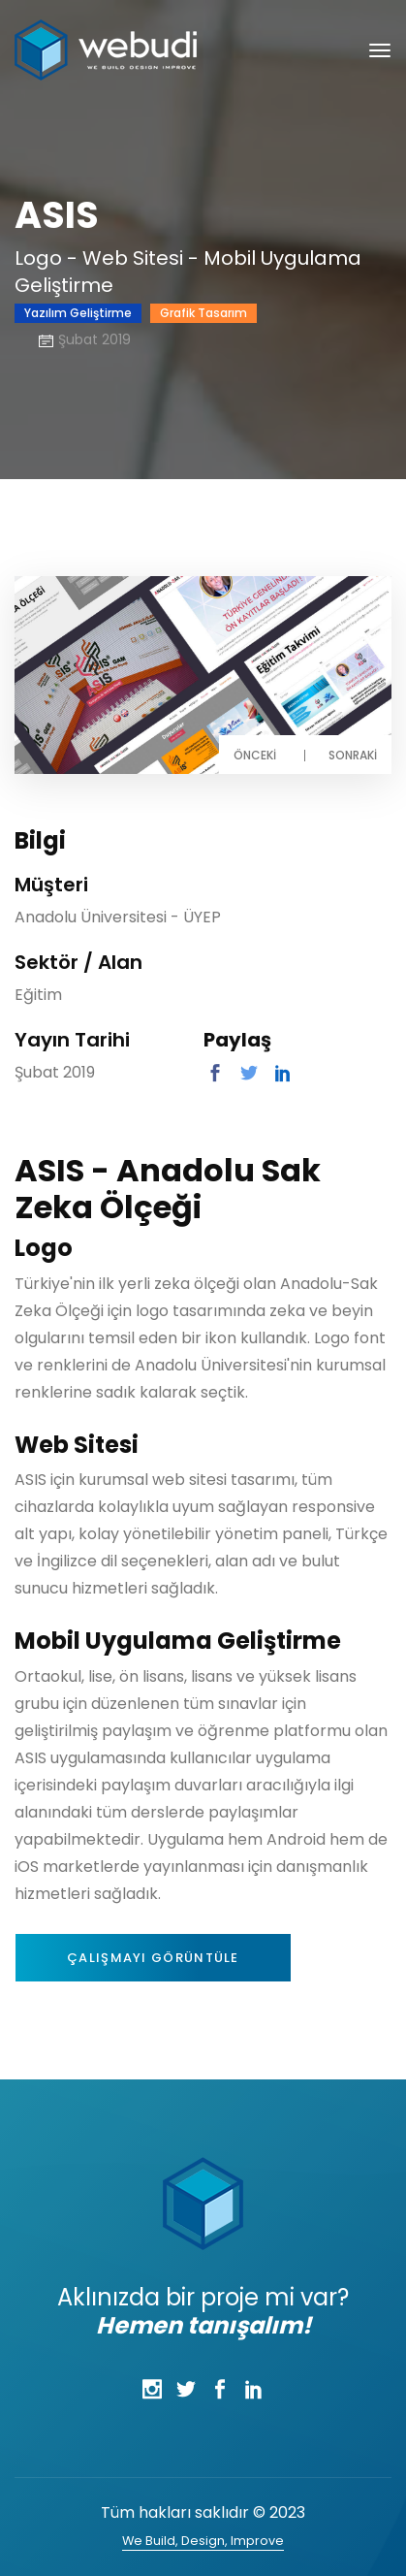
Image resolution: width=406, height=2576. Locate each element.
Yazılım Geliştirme (78, 313)
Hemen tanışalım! (203, 2325)
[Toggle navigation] (379, 50)
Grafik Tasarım (203, 313)
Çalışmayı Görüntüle (153, 1957)
